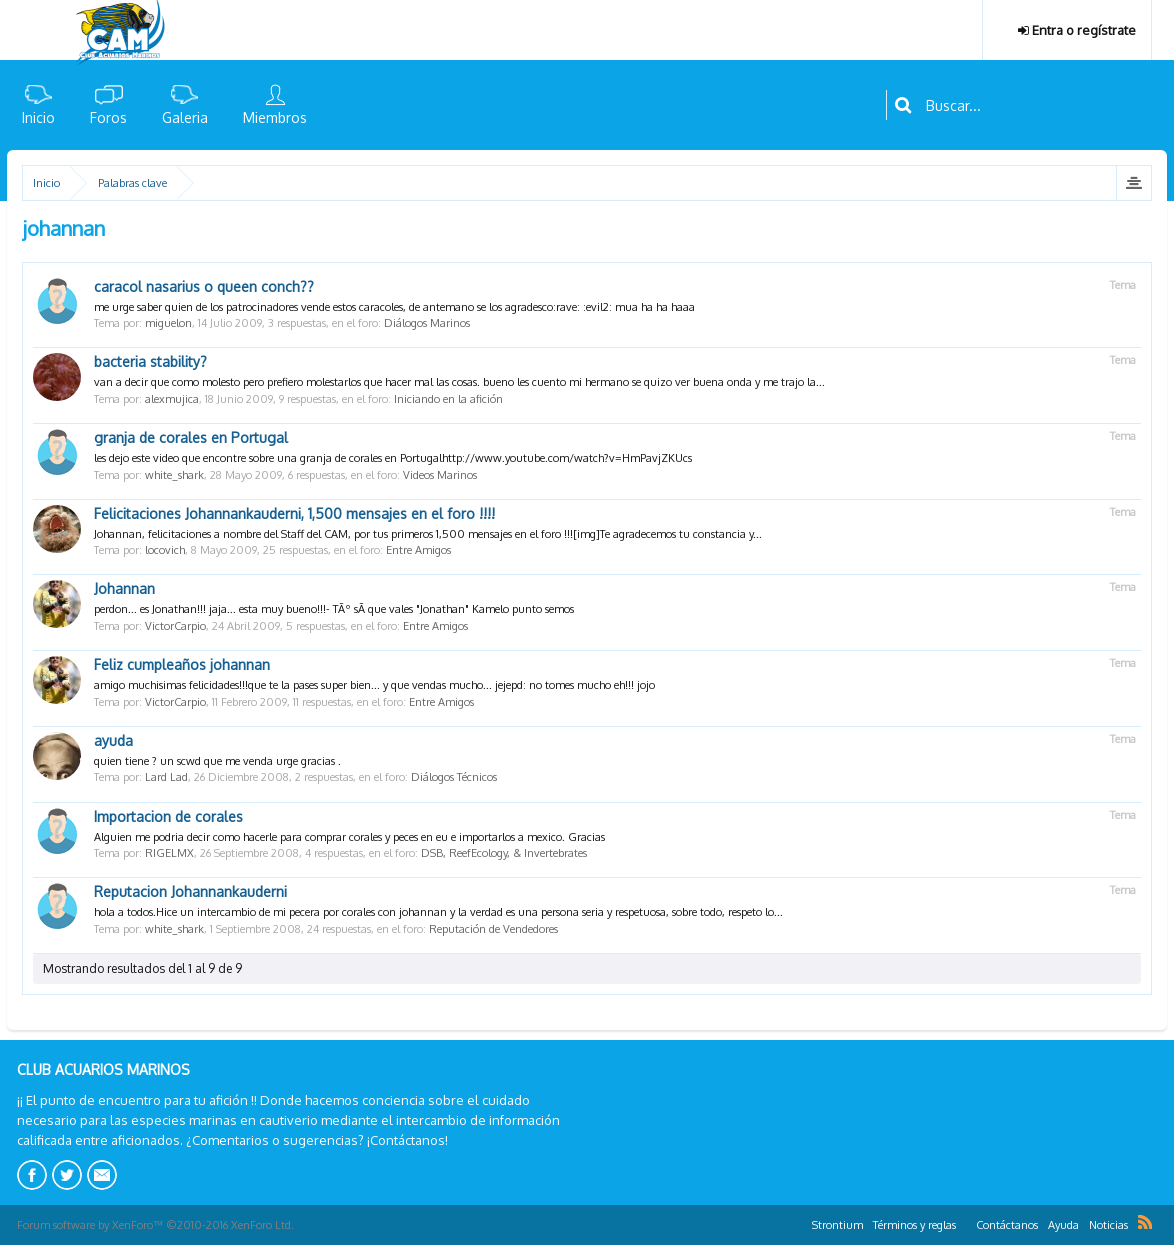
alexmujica (172, 399)
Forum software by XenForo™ (155, 1225)
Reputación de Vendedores (493, 929)
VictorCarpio (175, 626)
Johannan (124, 588)
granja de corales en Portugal (191, 437)
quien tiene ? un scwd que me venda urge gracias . (217, 761)
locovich (165, 550)
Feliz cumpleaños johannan (182, 664)
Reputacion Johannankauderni (190, 891)
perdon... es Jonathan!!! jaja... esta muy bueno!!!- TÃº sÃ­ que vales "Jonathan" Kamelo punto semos (334, 609)
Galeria (185, 117)
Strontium (837, 1225)
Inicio (38, 117)
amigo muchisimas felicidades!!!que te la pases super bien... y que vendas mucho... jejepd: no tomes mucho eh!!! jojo (374, 685)
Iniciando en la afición (448, 399)
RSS (1145, 1222)
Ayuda (1063, 1225)
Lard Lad (166, 777)
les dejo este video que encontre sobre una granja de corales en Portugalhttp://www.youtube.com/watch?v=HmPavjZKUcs (393, 458)
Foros (108, 117)
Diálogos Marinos (427, 323)
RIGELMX (169, 853)
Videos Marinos (440, 475)
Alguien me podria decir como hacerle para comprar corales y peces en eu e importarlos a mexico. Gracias (349, 837)
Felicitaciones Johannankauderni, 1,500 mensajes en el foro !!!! (294, 513)
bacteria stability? (150, 361)
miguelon (168, 323)
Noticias (1108, 1225)
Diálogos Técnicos (454, 777)
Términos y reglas (914, 1225)
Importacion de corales (168, 816)
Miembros (275, 117)
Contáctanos (1007, 1225)
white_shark (174, 475)
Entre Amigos (418, 550)
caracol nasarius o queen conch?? (204, 286)
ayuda (113, 740)
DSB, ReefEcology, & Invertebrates (504, 853)
